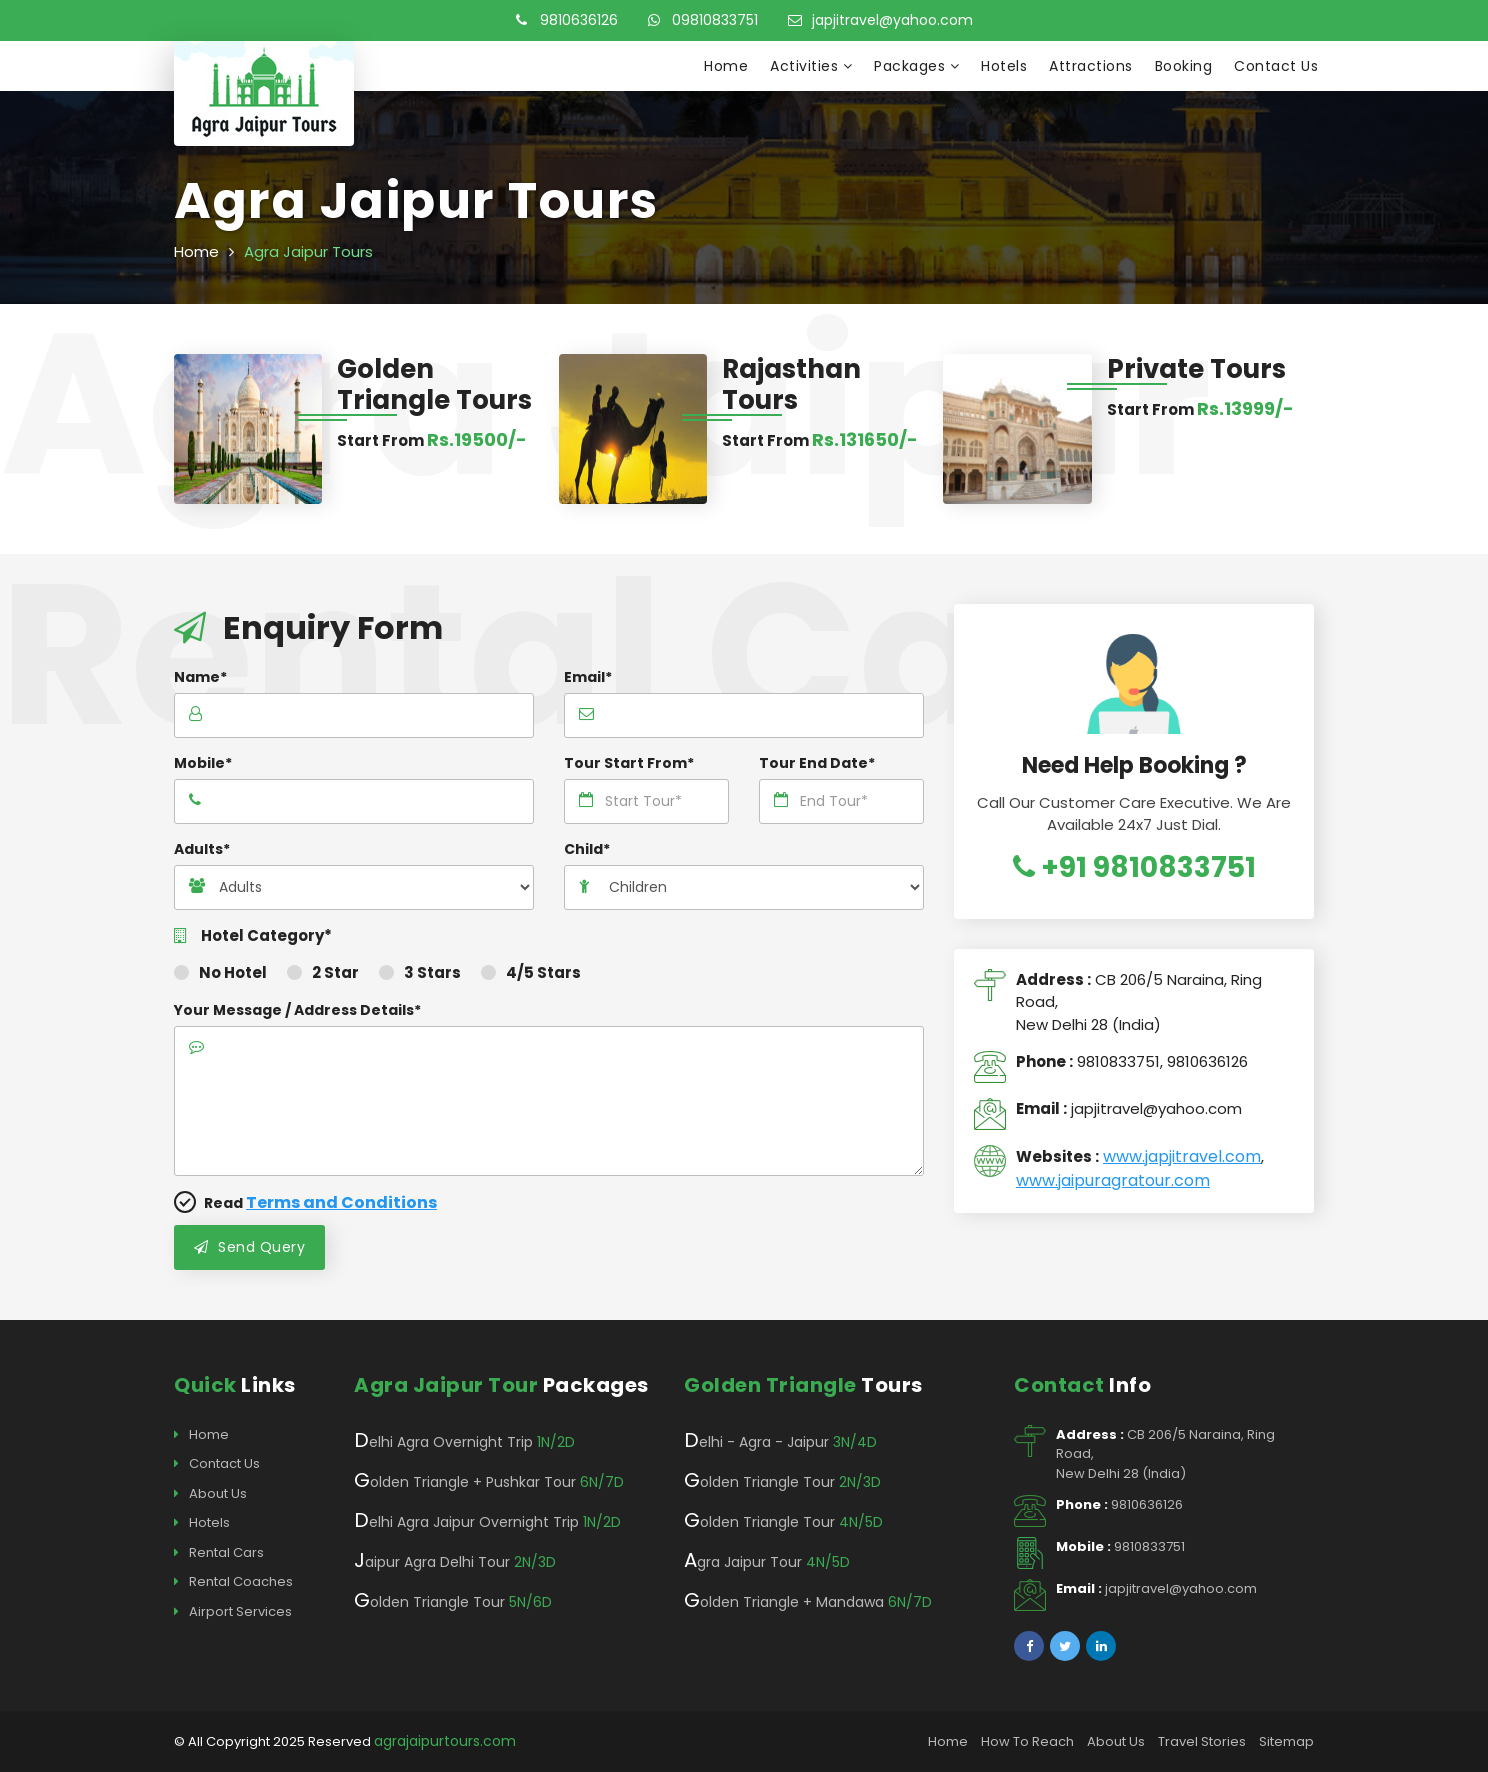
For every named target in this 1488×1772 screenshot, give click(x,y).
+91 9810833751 (1134, 867)
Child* (587, 849)
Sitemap (1286, 1741)
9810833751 (1118, 1061)
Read (305, 1202)
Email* (588, 677)
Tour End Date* (817, 763)
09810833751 (703, 20)
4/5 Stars (531, 972)
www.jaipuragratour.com (1113, 1180)
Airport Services (233, 1612)
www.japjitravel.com (1182, 1156)
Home (726, 66)
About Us (210, 1494)
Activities (811, 66)
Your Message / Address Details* (297, 1010)
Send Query (249, 1247)
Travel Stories (1202, 1741)
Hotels (1004, 66)
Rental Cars (219, 1553)
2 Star (323, 972)
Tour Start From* (629, 763)
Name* (200, 677)
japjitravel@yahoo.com (880, 20)
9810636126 (567, 20)
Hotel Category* (253, 936)
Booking (1184, 66)
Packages (916, 66)
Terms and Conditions (341, 1202)
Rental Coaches (233, 1582)
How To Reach (1027, 1741)
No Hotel (220, 972)
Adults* (202, 849)
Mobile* (203, 763)
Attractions (1091, 66)
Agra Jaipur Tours (308, 251)
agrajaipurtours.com (445, 1741)
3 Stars (420, 972)
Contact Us (1276, 66)
